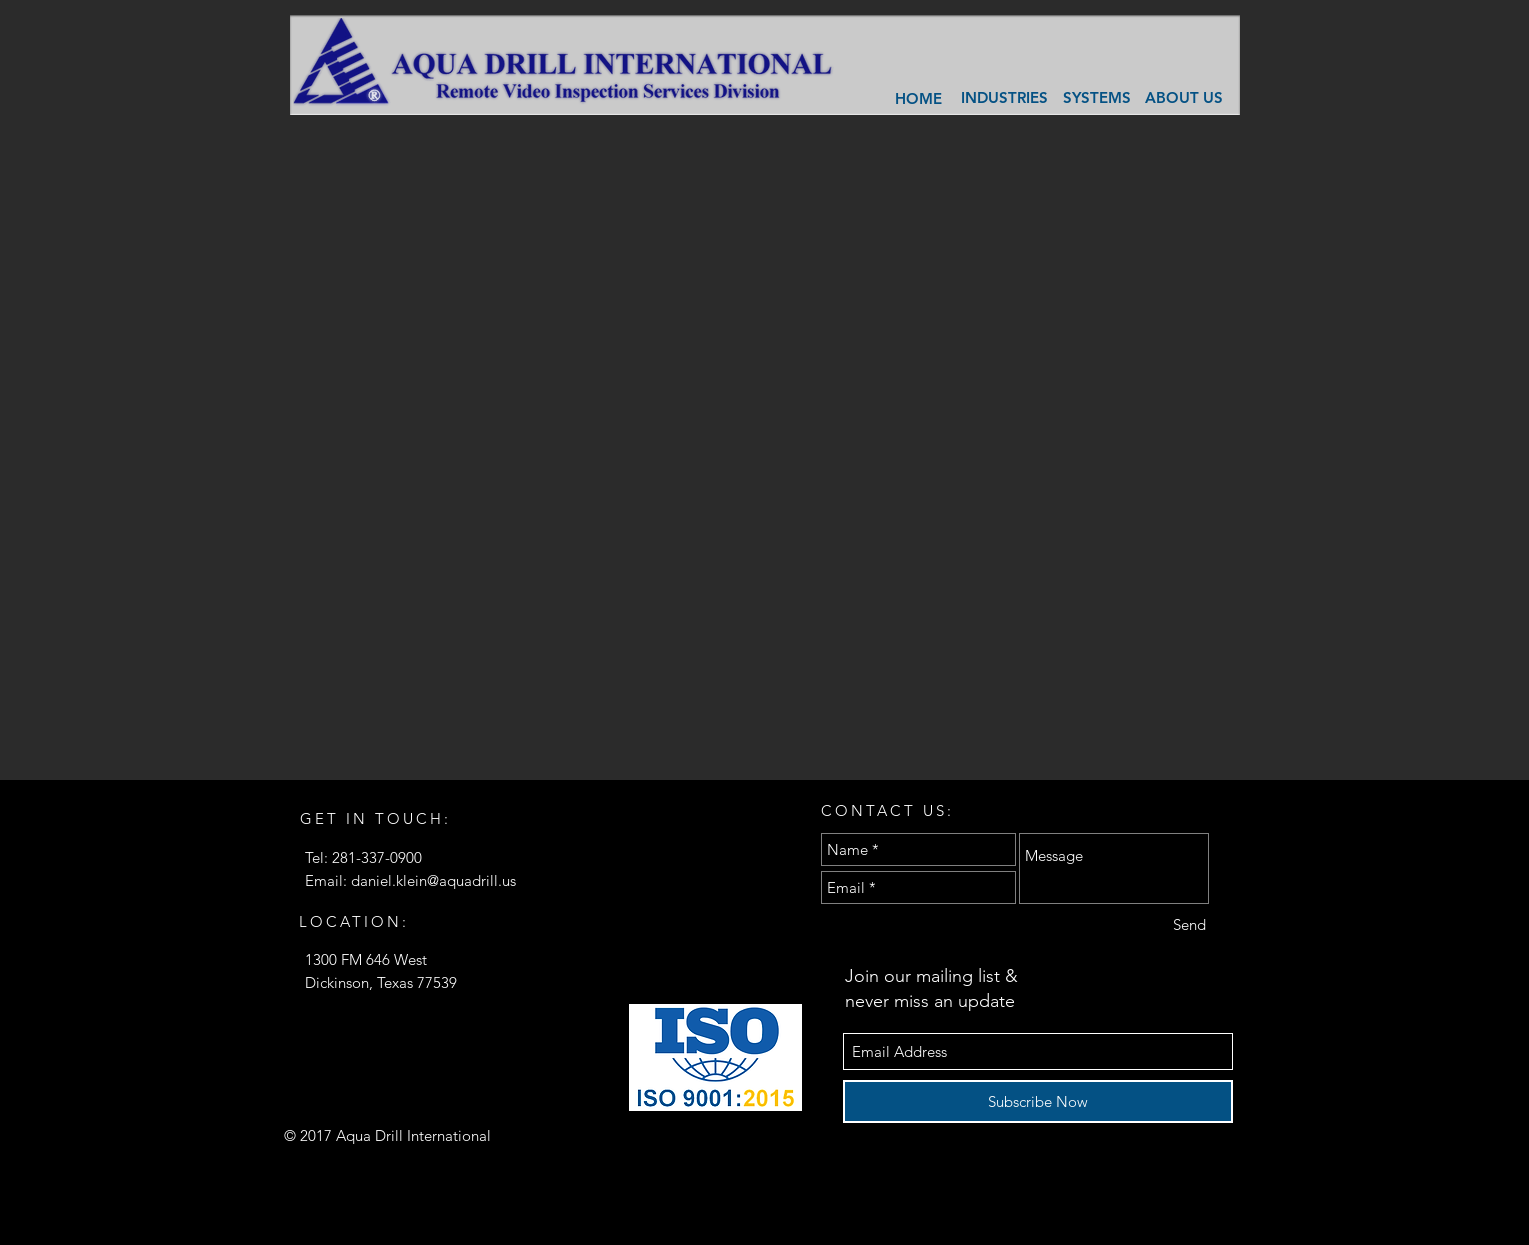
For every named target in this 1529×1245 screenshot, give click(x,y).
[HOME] (919, 98)
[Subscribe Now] (1038, 1101)
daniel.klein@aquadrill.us (433, 880)
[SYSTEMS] (1097, 97)
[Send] (1189, 924)
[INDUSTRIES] (1005, 97)
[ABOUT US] (1184, 97)
